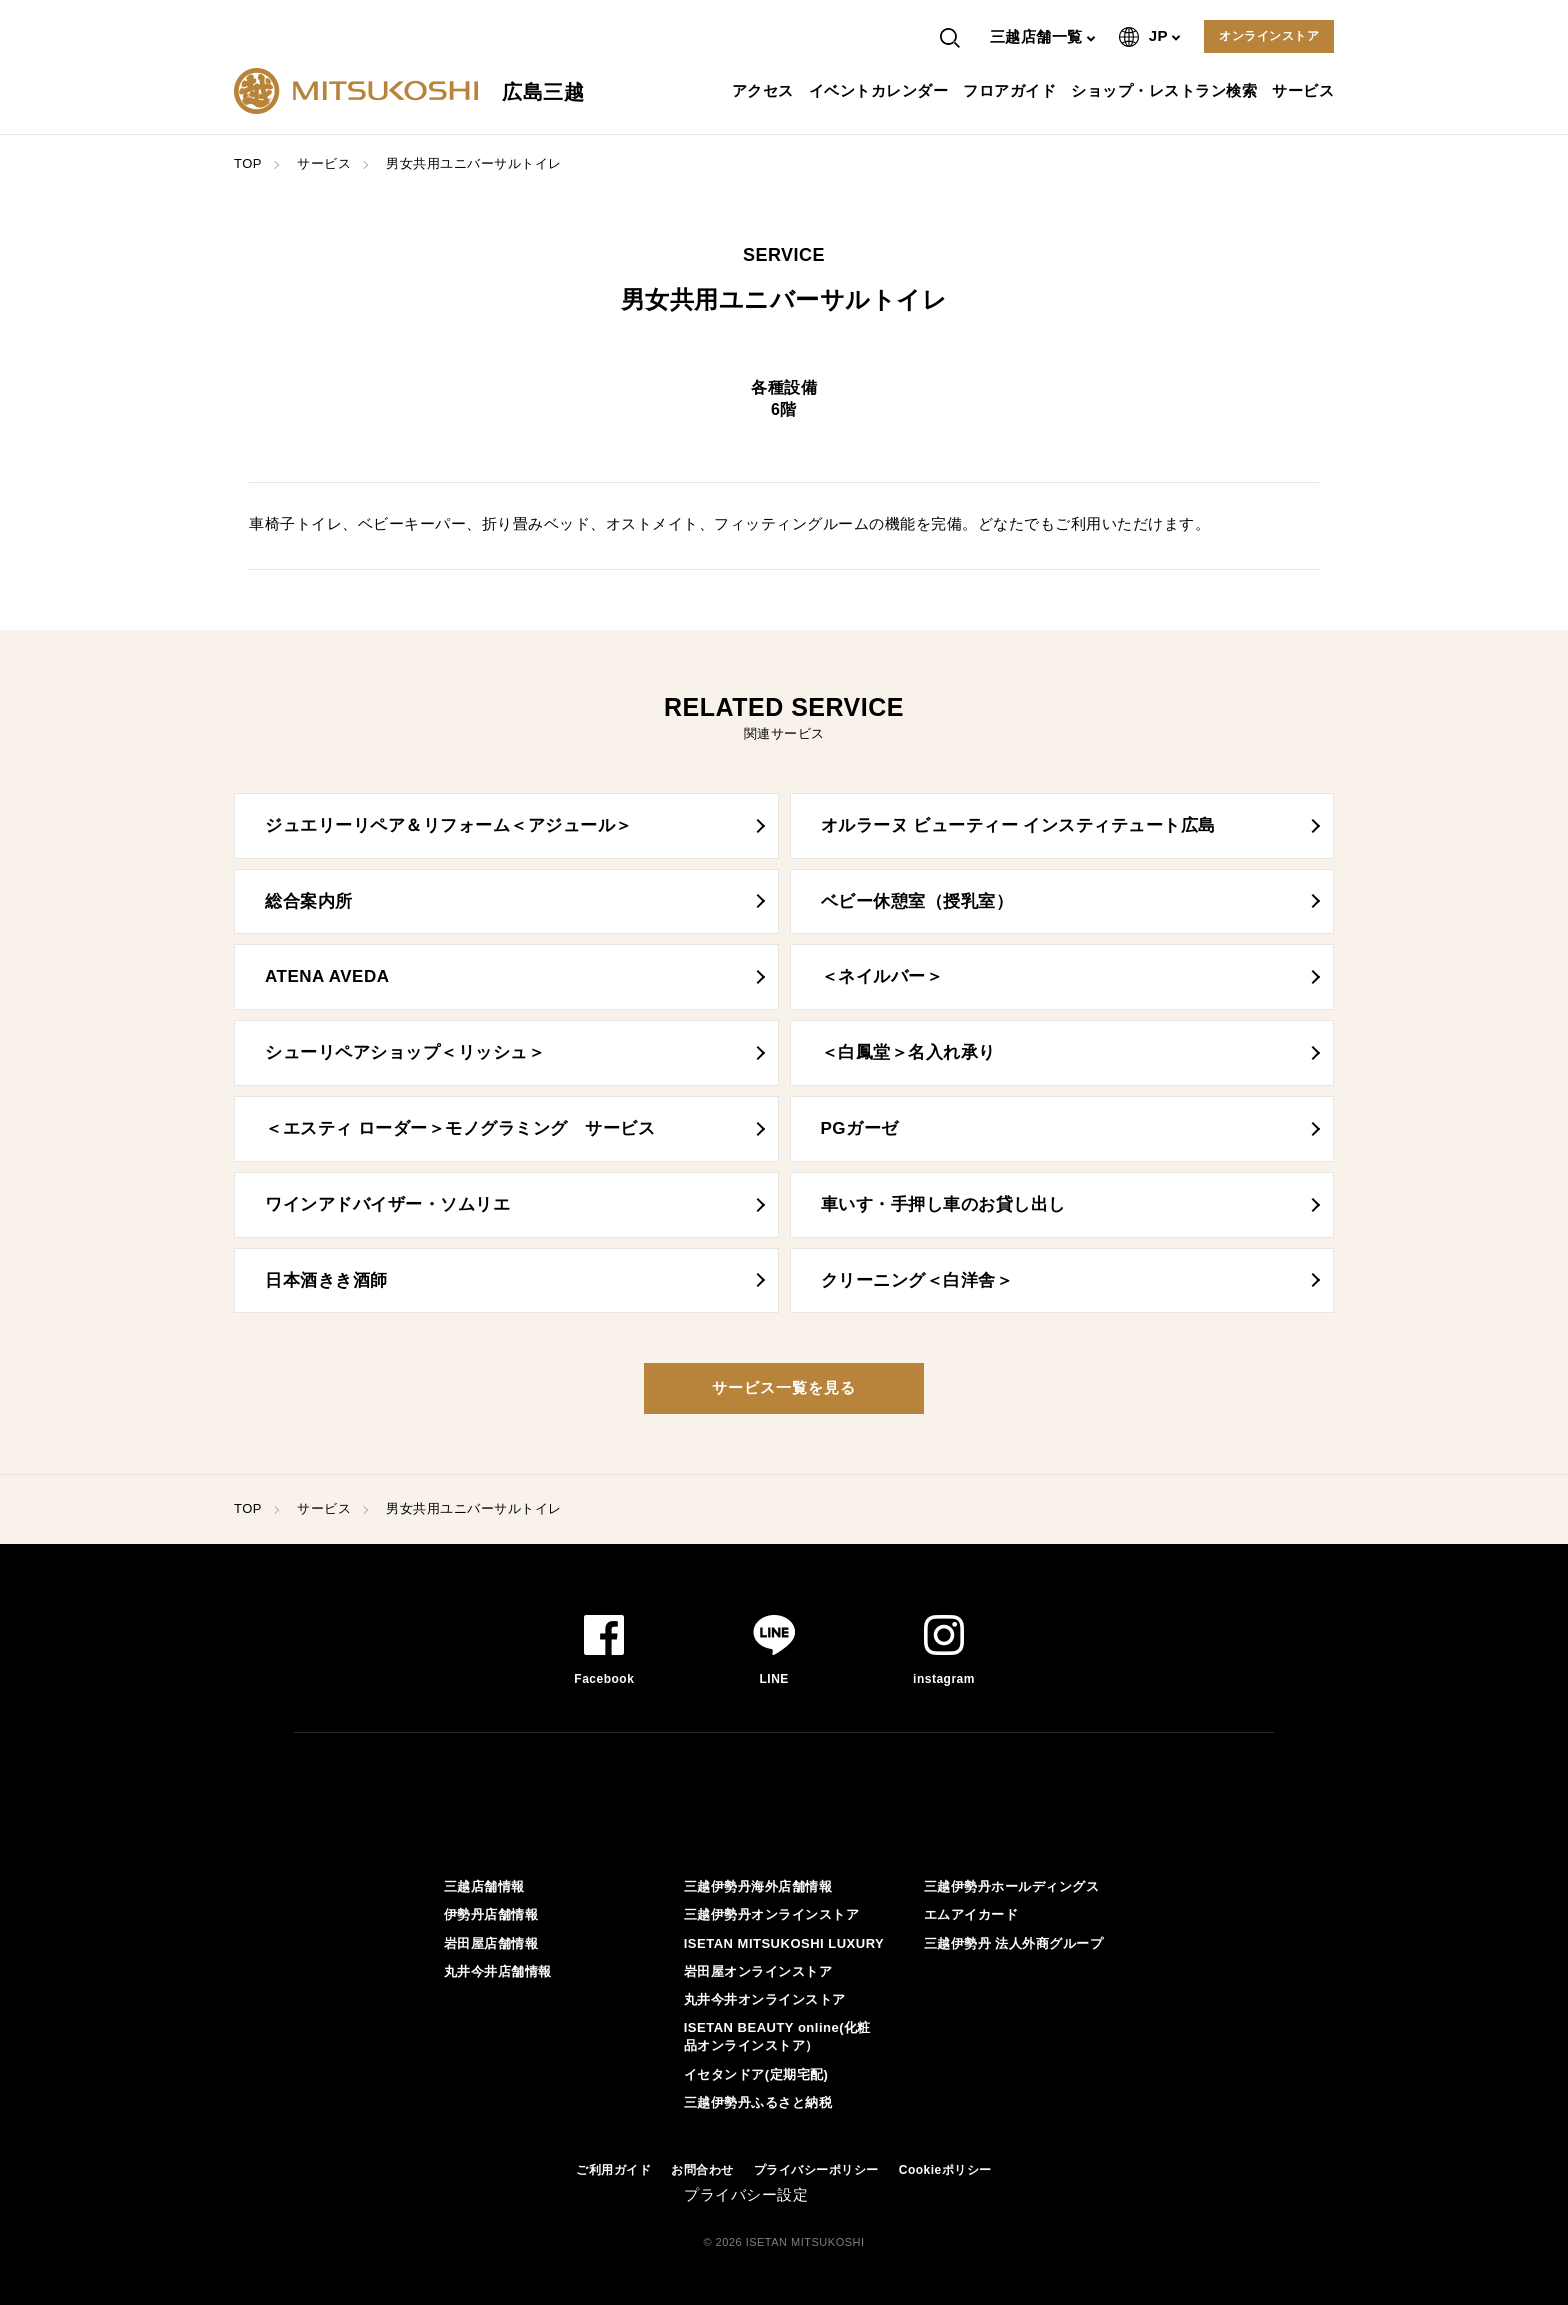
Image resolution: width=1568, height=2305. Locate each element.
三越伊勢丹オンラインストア (772, 1914)
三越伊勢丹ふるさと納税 (758, 2102)
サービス (1305, 90)
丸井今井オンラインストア (765, 1999)
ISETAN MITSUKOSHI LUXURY (784, 1943)
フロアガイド (1012, 90)
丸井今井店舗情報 (498, 1971)
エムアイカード (971, 1914)
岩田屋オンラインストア (758, 1971)
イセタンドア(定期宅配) (756, 2074)
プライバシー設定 (746, 2194)
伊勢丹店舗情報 (491, 1914)
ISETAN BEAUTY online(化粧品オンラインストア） (777, 2036)
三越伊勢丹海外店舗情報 (758, 1886)
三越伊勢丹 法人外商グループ (1014, 1943)
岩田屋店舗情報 (491, 1943)
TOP (248, 163)
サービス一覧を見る (784, 1387)
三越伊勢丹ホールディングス (1012, 1886)
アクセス (765, 90)
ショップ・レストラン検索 (1166, 90)
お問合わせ (702, 2170)
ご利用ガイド (613, 2170)
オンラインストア (1269, 36)
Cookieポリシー (945, 2170)
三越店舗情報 (484, 1886)
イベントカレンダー (881, 90)
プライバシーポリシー (816, 2170)
